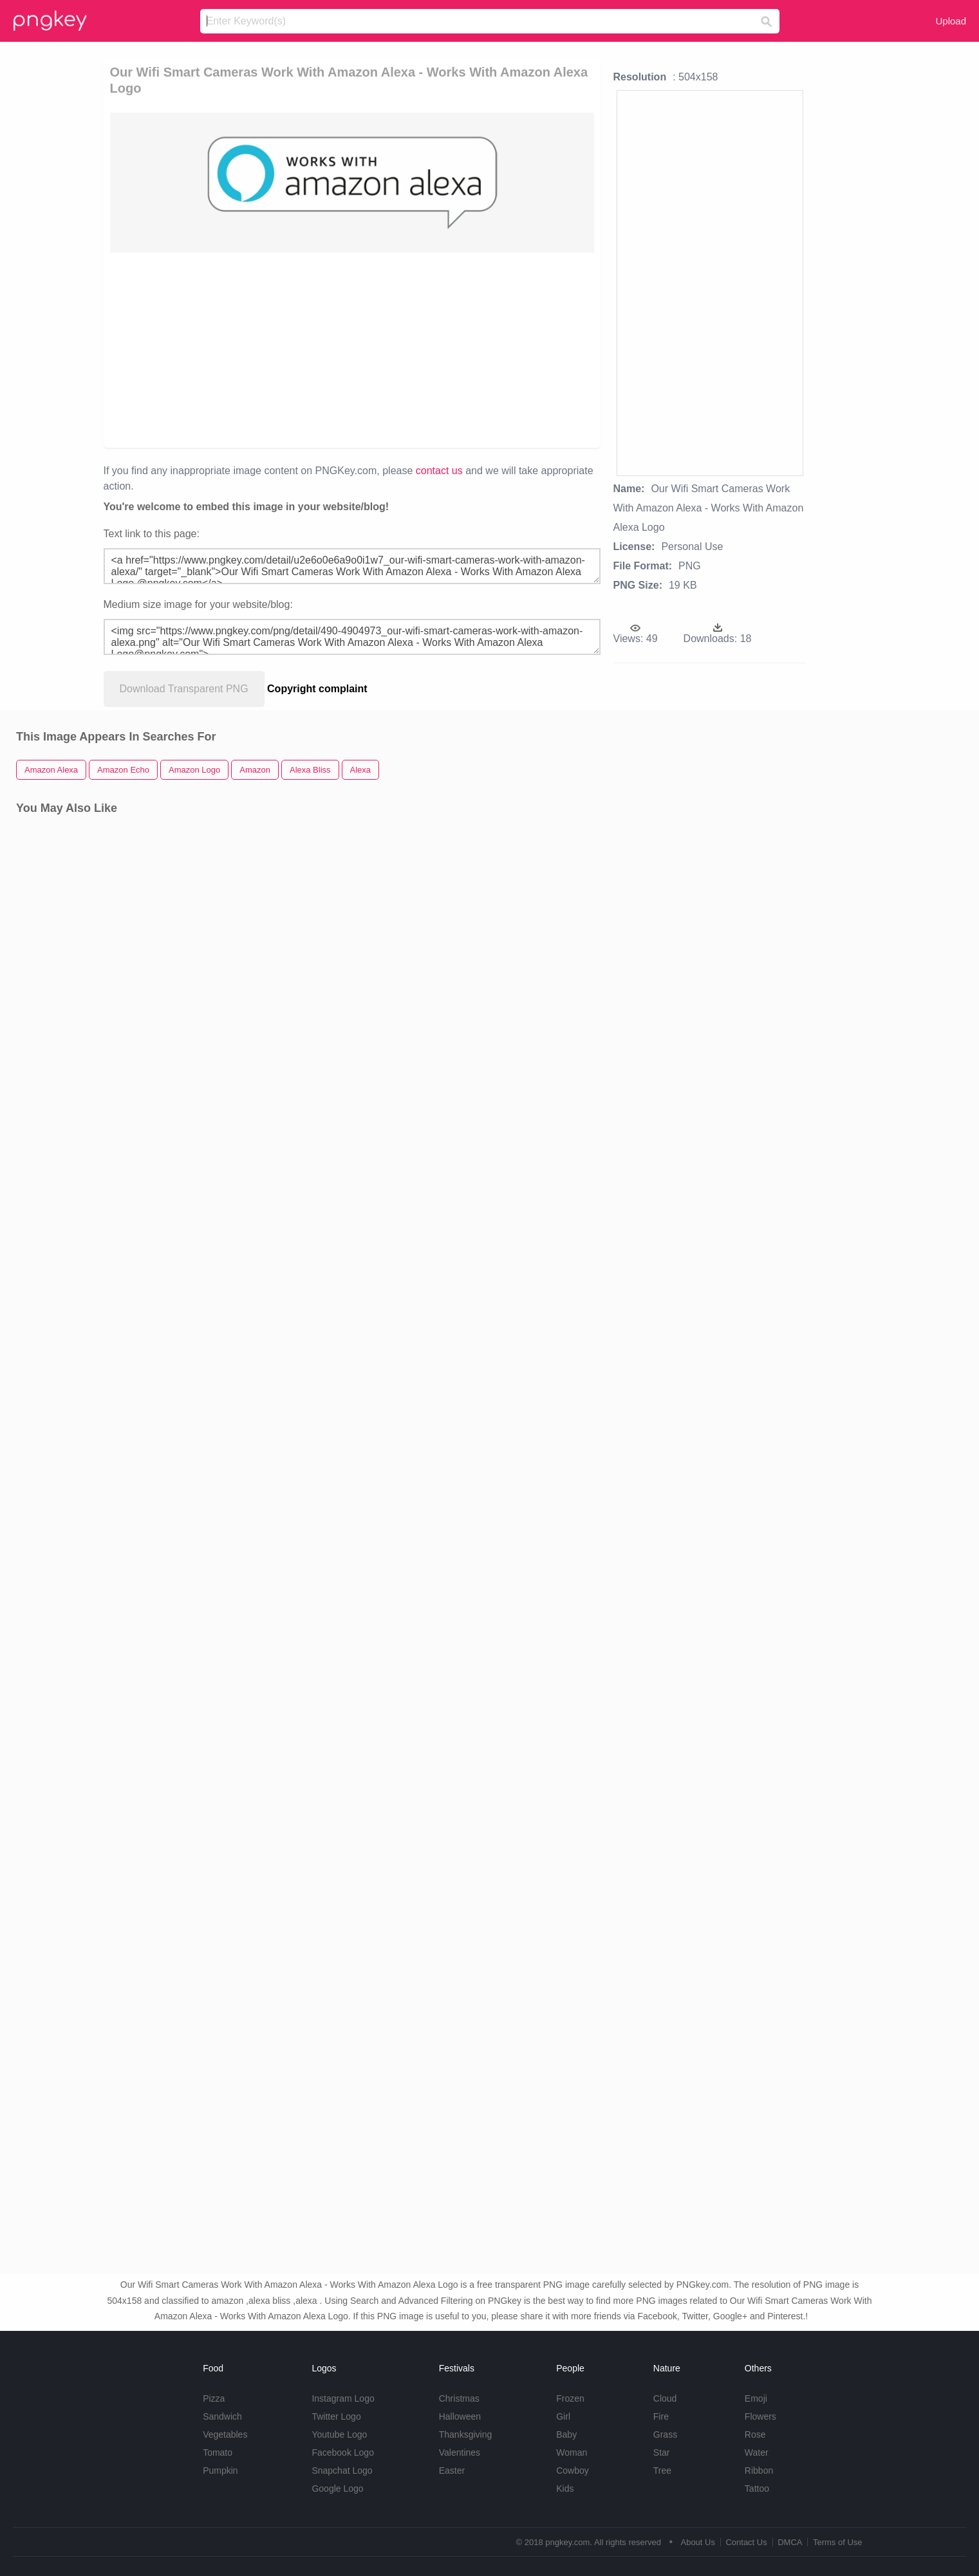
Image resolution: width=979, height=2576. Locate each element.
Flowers (760, 2416)
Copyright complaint (317, 688)
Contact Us (746, 2542)
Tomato (217, 2452)
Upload (950, 20)
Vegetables (225, 2434)
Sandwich (222, 2416)
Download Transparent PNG (184, 688)
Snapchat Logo (342, 2470)
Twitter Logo (336, 2416)
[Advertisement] (272, 349)
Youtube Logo (339, 2434)
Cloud (665, 2398)
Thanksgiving (465, 2434)
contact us (439, 470)
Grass (665, 2434)
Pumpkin (220, 2470)
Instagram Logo (343, 2398)
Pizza (214, 2398)
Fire (661, 2416)
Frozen (570, 2398)
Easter (452, 2470)
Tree (662, 2470)
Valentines (459, 2452)
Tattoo (757, 2488)
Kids (564, 2488)
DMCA (790, 2542)
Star (661, 2452)
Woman (571, 2452)
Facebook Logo (343, 2452)
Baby (566, 2434)
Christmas (459, 2398)
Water (757, 2452)
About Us (697, 2542)
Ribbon (759, 2470)
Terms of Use (837, 2542)
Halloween (460, 2416)
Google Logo (337, 2488)
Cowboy (572, 2470)
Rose (755, 2434)
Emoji (756, 2398)
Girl (563, 2416)
